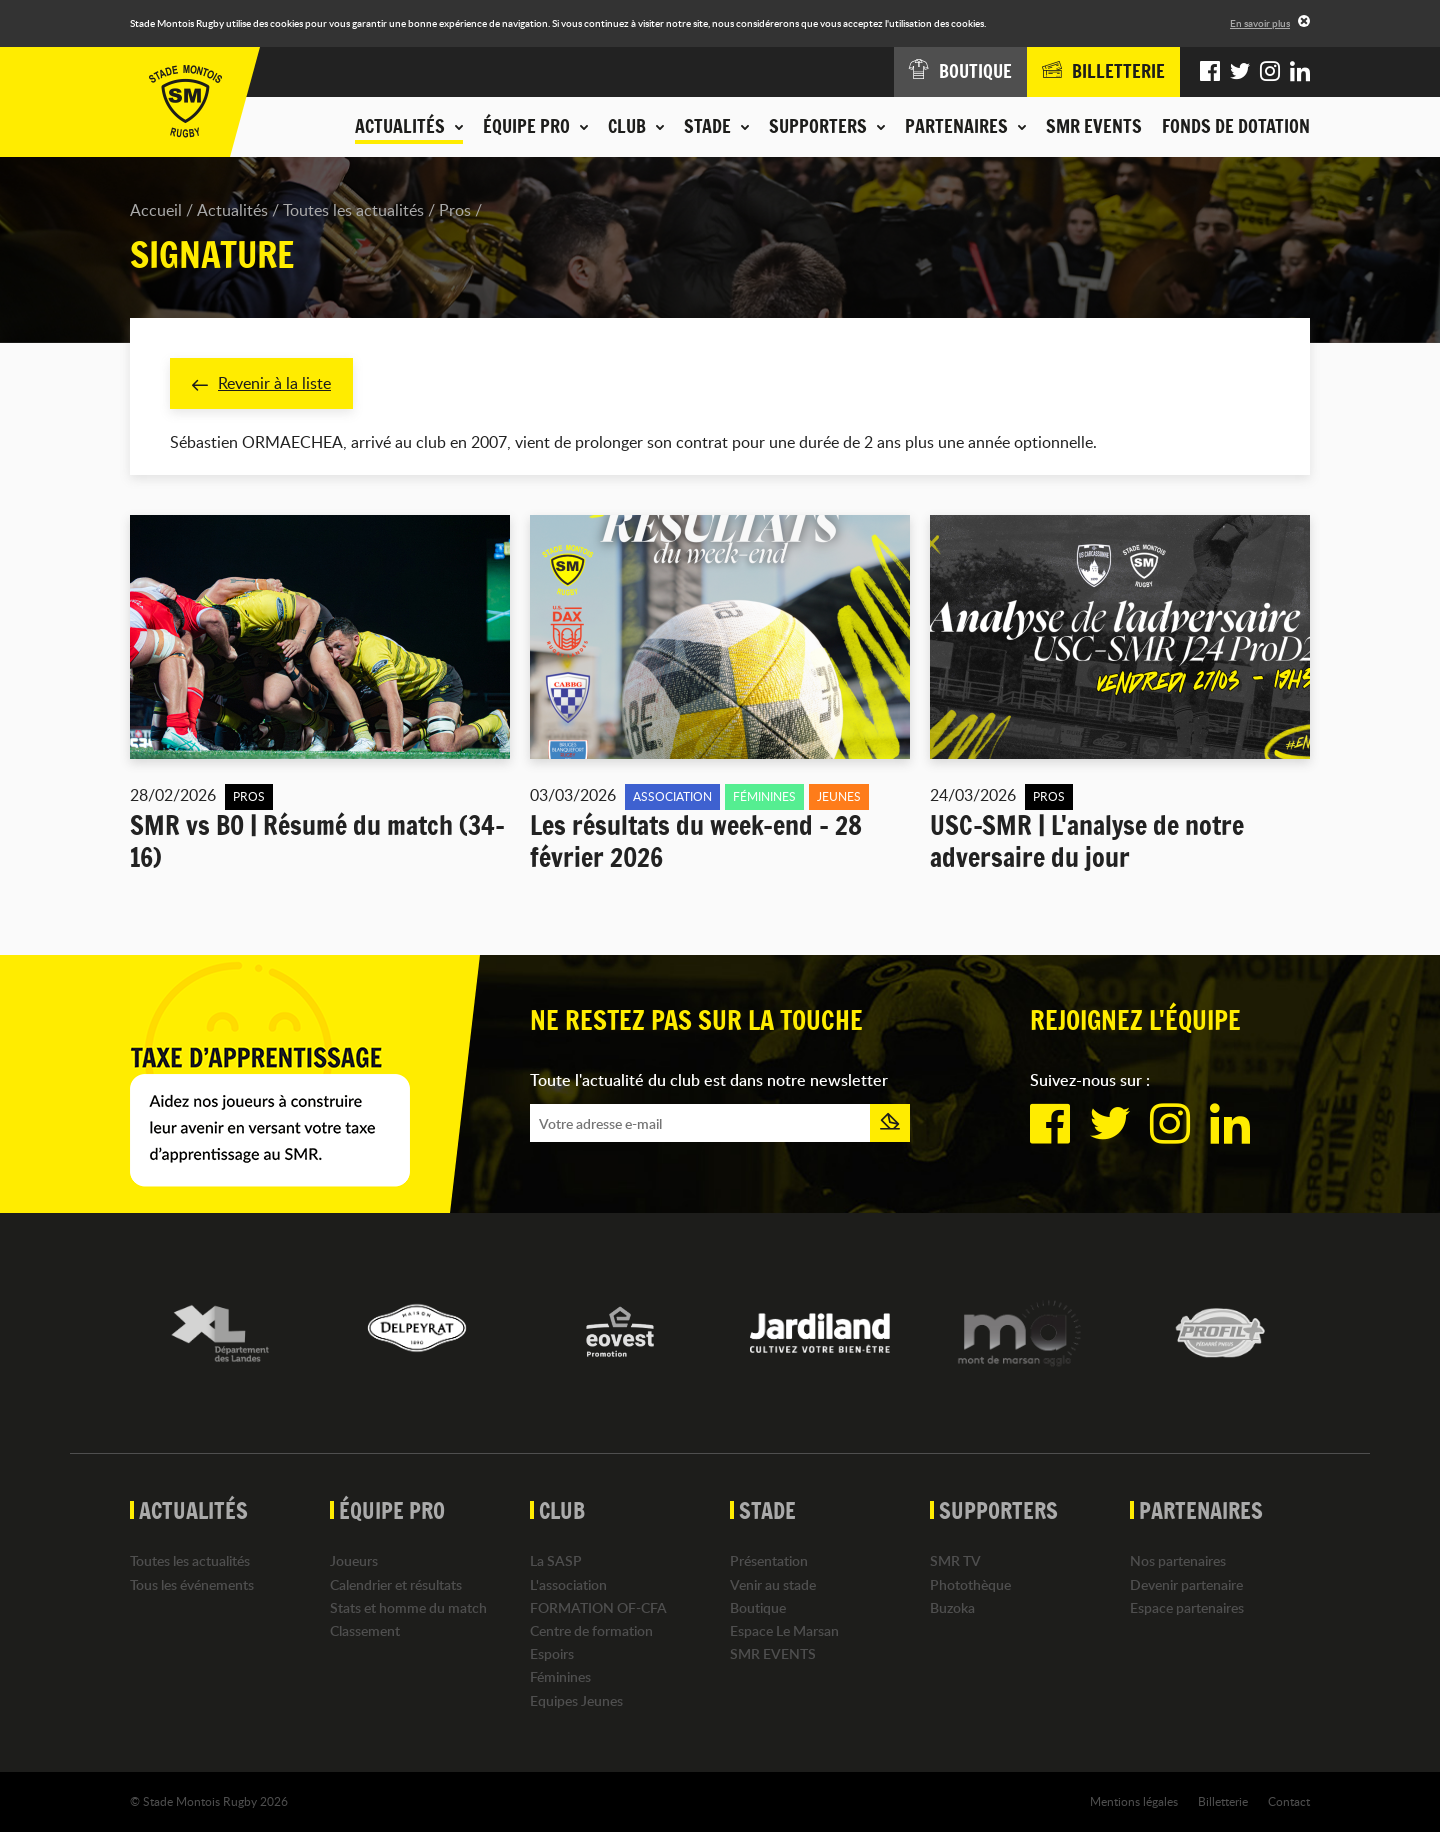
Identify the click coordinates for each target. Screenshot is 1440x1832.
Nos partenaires (1178, 1560)
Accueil (156, 210)
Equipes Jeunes (576, 1700)
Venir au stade (773, 1584)
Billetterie (1223, 1801)
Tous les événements (192, 1584)
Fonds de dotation (1236, 126)
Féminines (560, 1676)
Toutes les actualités (353, 210)
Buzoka (952, 1607)
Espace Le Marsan (784, 1630)
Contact (1289, 1801)
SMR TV (955, 1560)
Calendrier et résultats (396, 1584)
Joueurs (354, 1560)
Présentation (769, 1560)
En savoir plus (1260, 23)
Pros (455, 210)
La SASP (556, 1560)
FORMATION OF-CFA (598, 1607)
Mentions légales (1134, 1801)
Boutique (758, 1607)
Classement (365, 1630)
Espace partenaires (1187, 1607)
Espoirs (552, 1653)
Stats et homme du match (408, 1607)
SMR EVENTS (1094, 126)
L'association (568, 1584)
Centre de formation (591, 1630)
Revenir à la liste (261, 383)
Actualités (232, 210)
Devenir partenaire (1186, 1584)
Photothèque (970, 1584)
